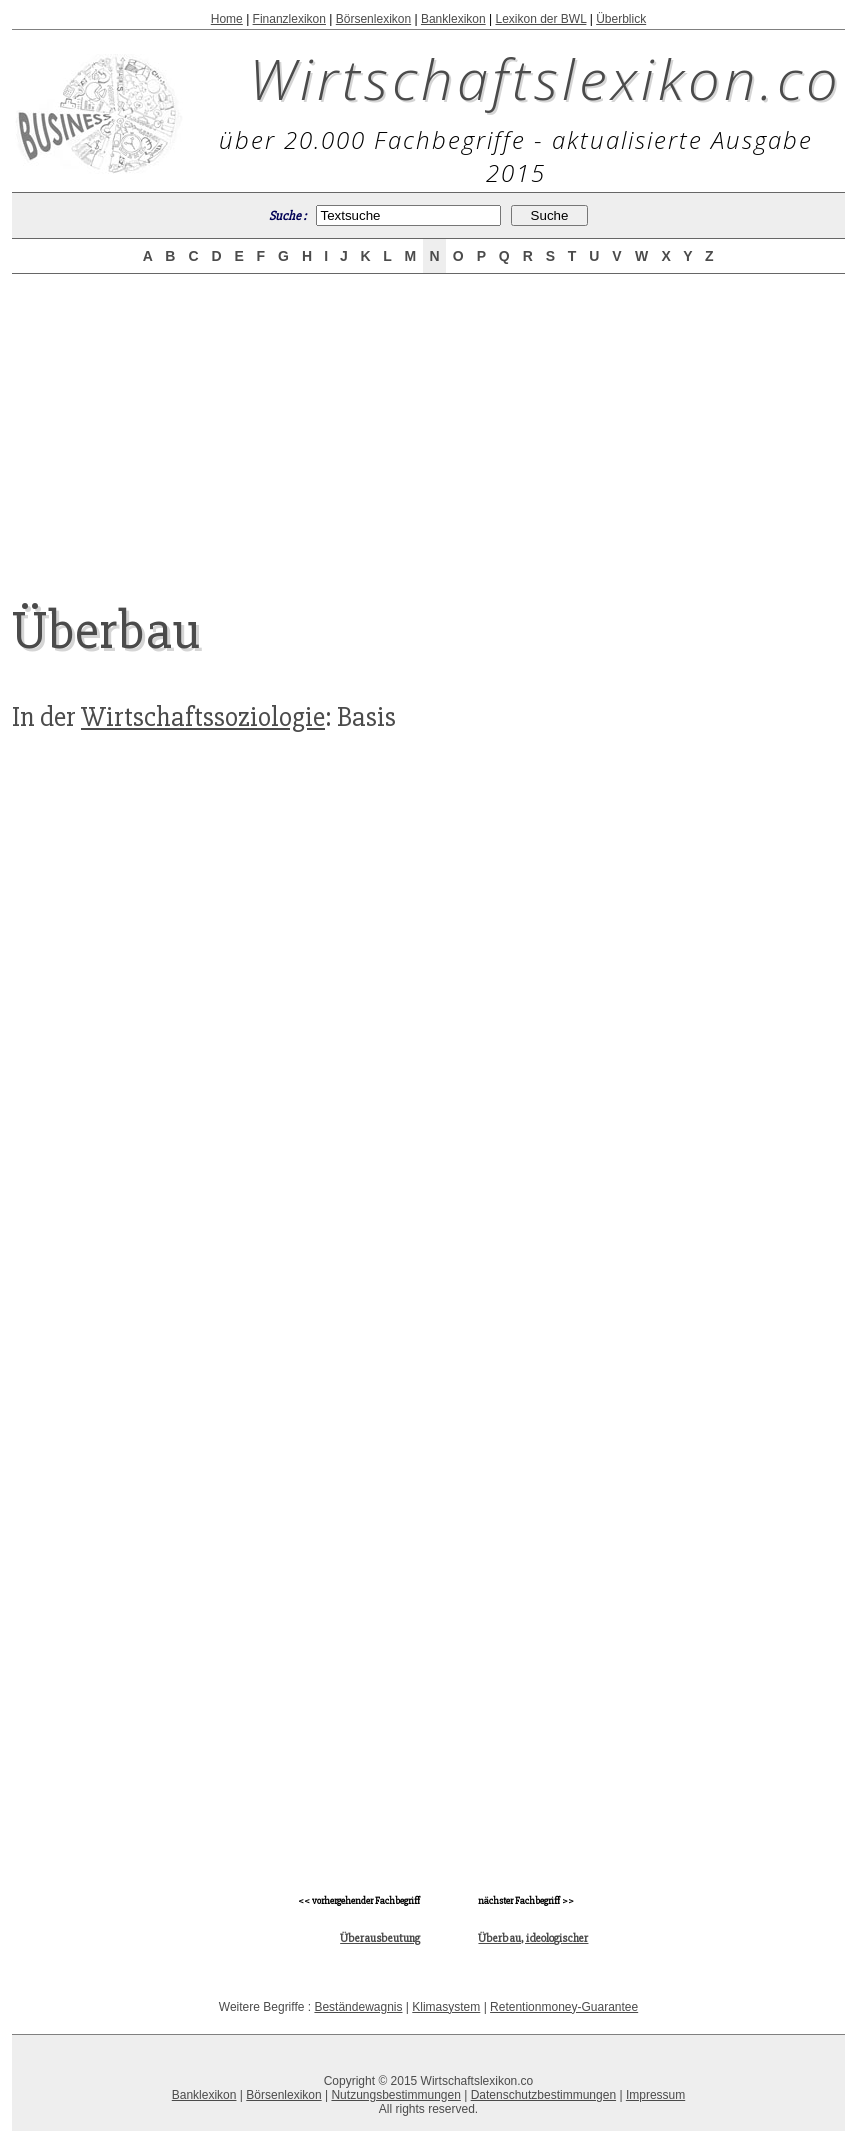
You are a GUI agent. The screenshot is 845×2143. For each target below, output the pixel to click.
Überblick (621, 19)
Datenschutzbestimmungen (543, 2095)
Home (227, 19)
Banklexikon (453, 19)
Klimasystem (446, 2007)
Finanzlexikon (289, 19)
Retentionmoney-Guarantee (564, 2007)
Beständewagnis (358, 2007)
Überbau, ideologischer (533, 1938)
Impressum (655, 2095)
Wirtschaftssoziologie (203, 717)
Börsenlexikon (373, 19)
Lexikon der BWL (540, 19)
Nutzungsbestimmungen (395, 2095)
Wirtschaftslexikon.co (545, 78)
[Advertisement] (429, 422)
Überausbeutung (380, 1938)
